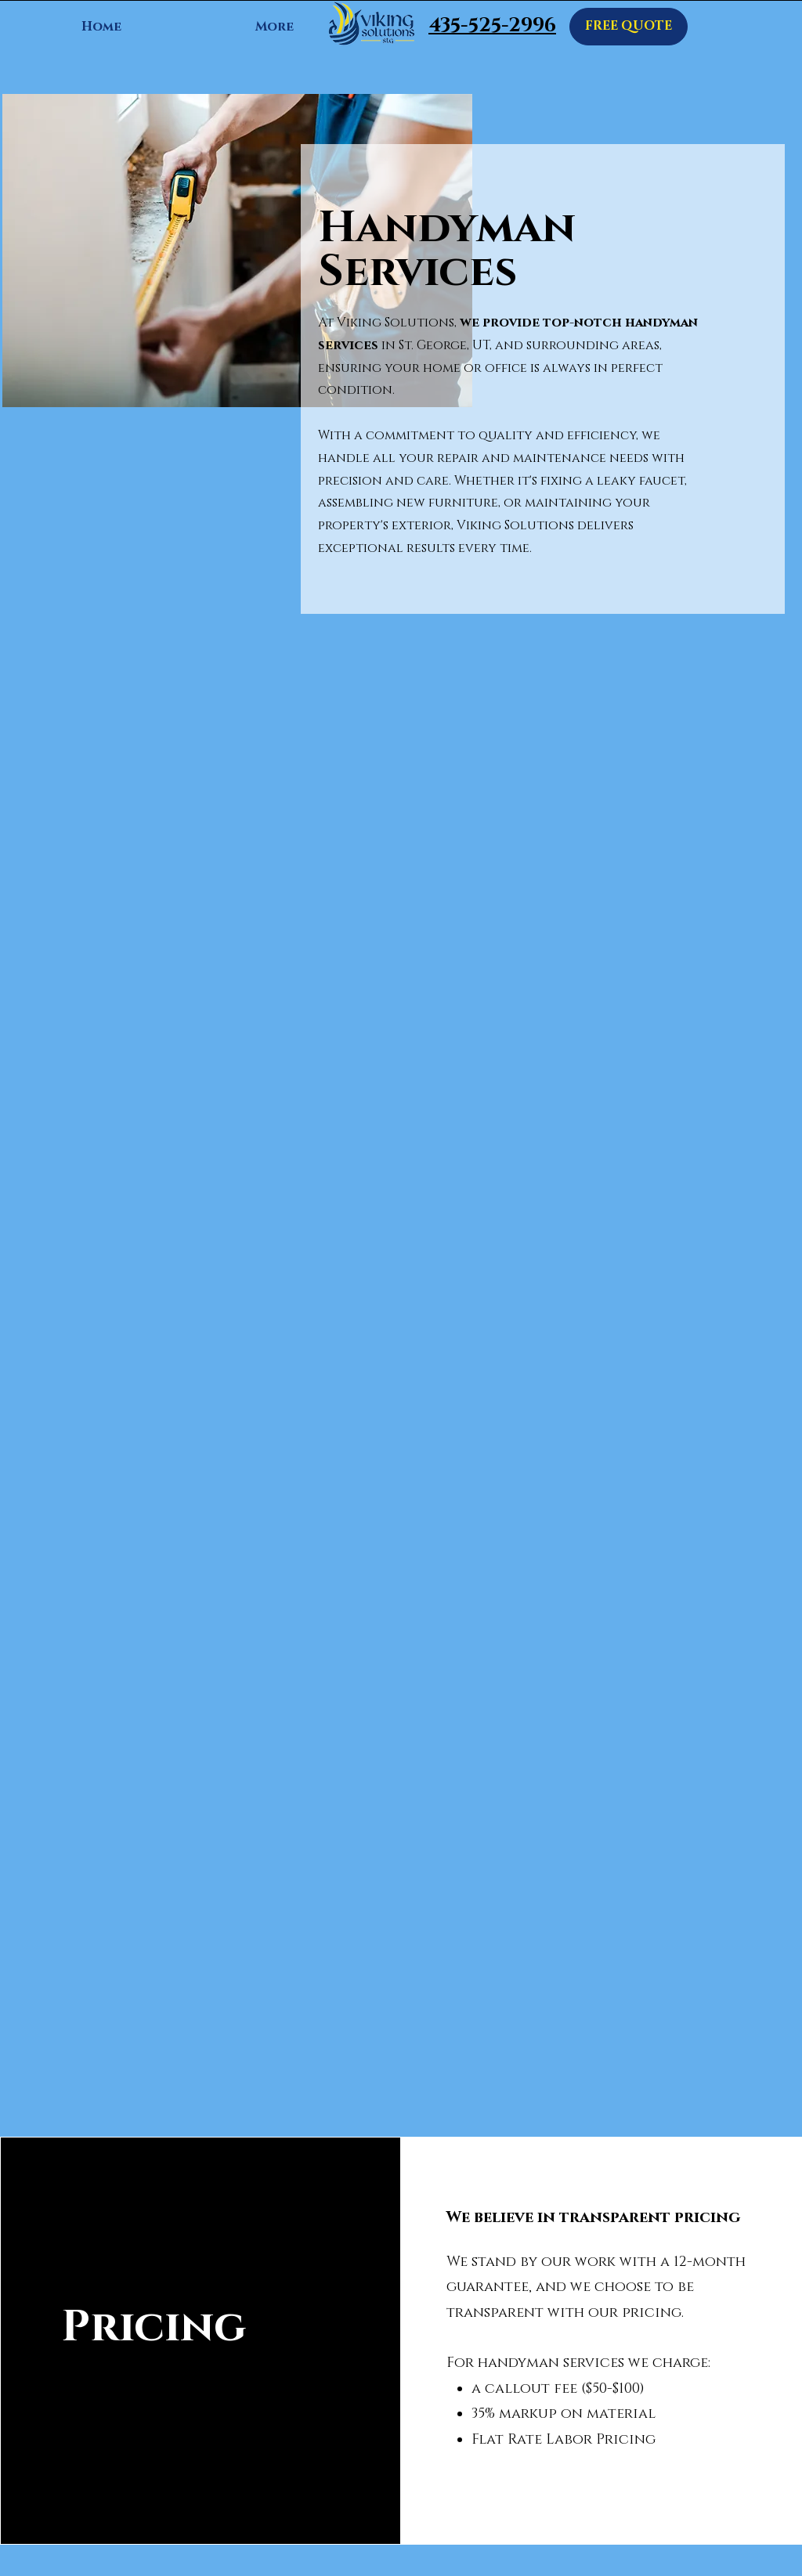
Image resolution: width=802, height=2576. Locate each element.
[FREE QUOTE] (628, 26)
